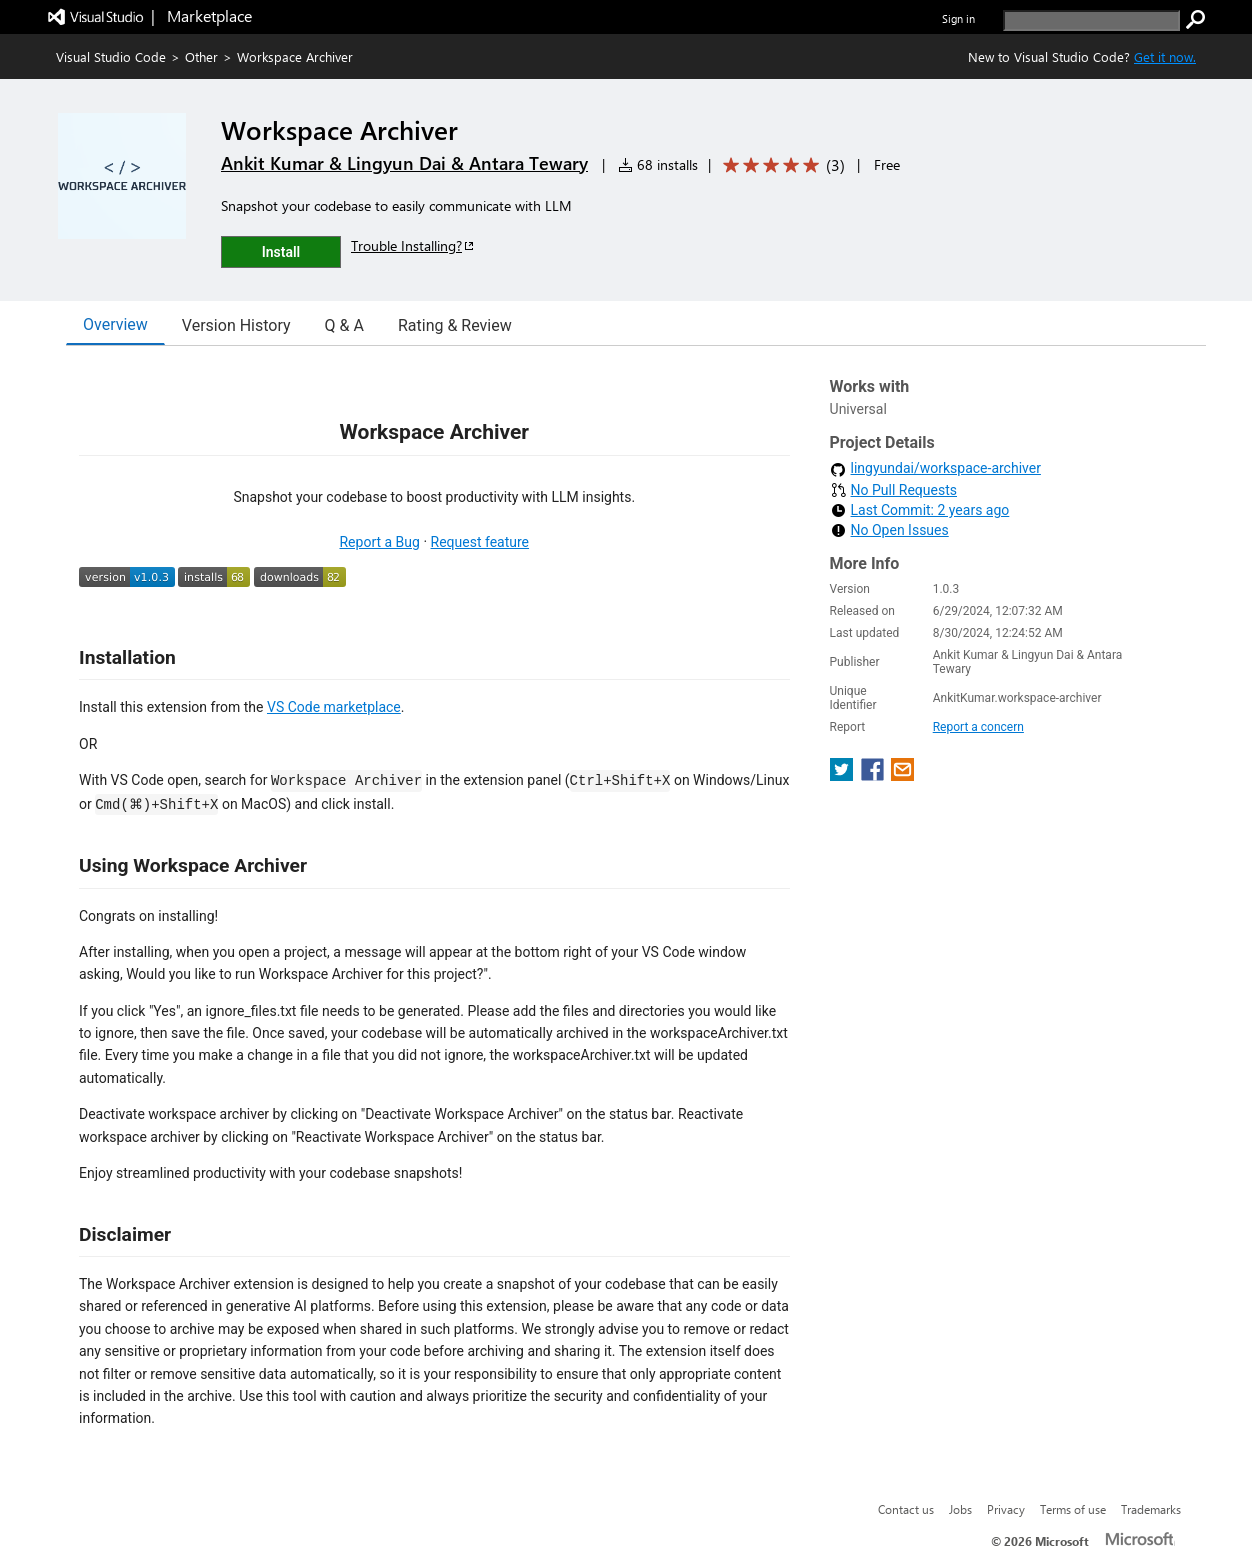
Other (201, 56)
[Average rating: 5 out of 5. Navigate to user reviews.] (780, 165)
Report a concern (978, 727)
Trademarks (1151, 1509)
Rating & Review (455, 325)
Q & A (344, 325)
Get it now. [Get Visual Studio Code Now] (1165, 56)
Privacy (1006, 1509)
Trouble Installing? (413, 245)
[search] (1091, 20)
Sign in (958, 18)
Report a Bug (379, 542)
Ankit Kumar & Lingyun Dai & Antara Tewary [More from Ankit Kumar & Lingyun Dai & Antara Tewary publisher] (404, 163)
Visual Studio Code (111, 56)
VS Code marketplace (334, 707)
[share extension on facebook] (874, 775)
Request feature (480, 542)
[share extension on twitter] (843, 775)
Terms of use (1073, 1509)
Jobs (960, 1509)
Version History (236, 325)
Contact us (906, 1509)
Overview (115, 324)
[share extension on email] (902, 775)
